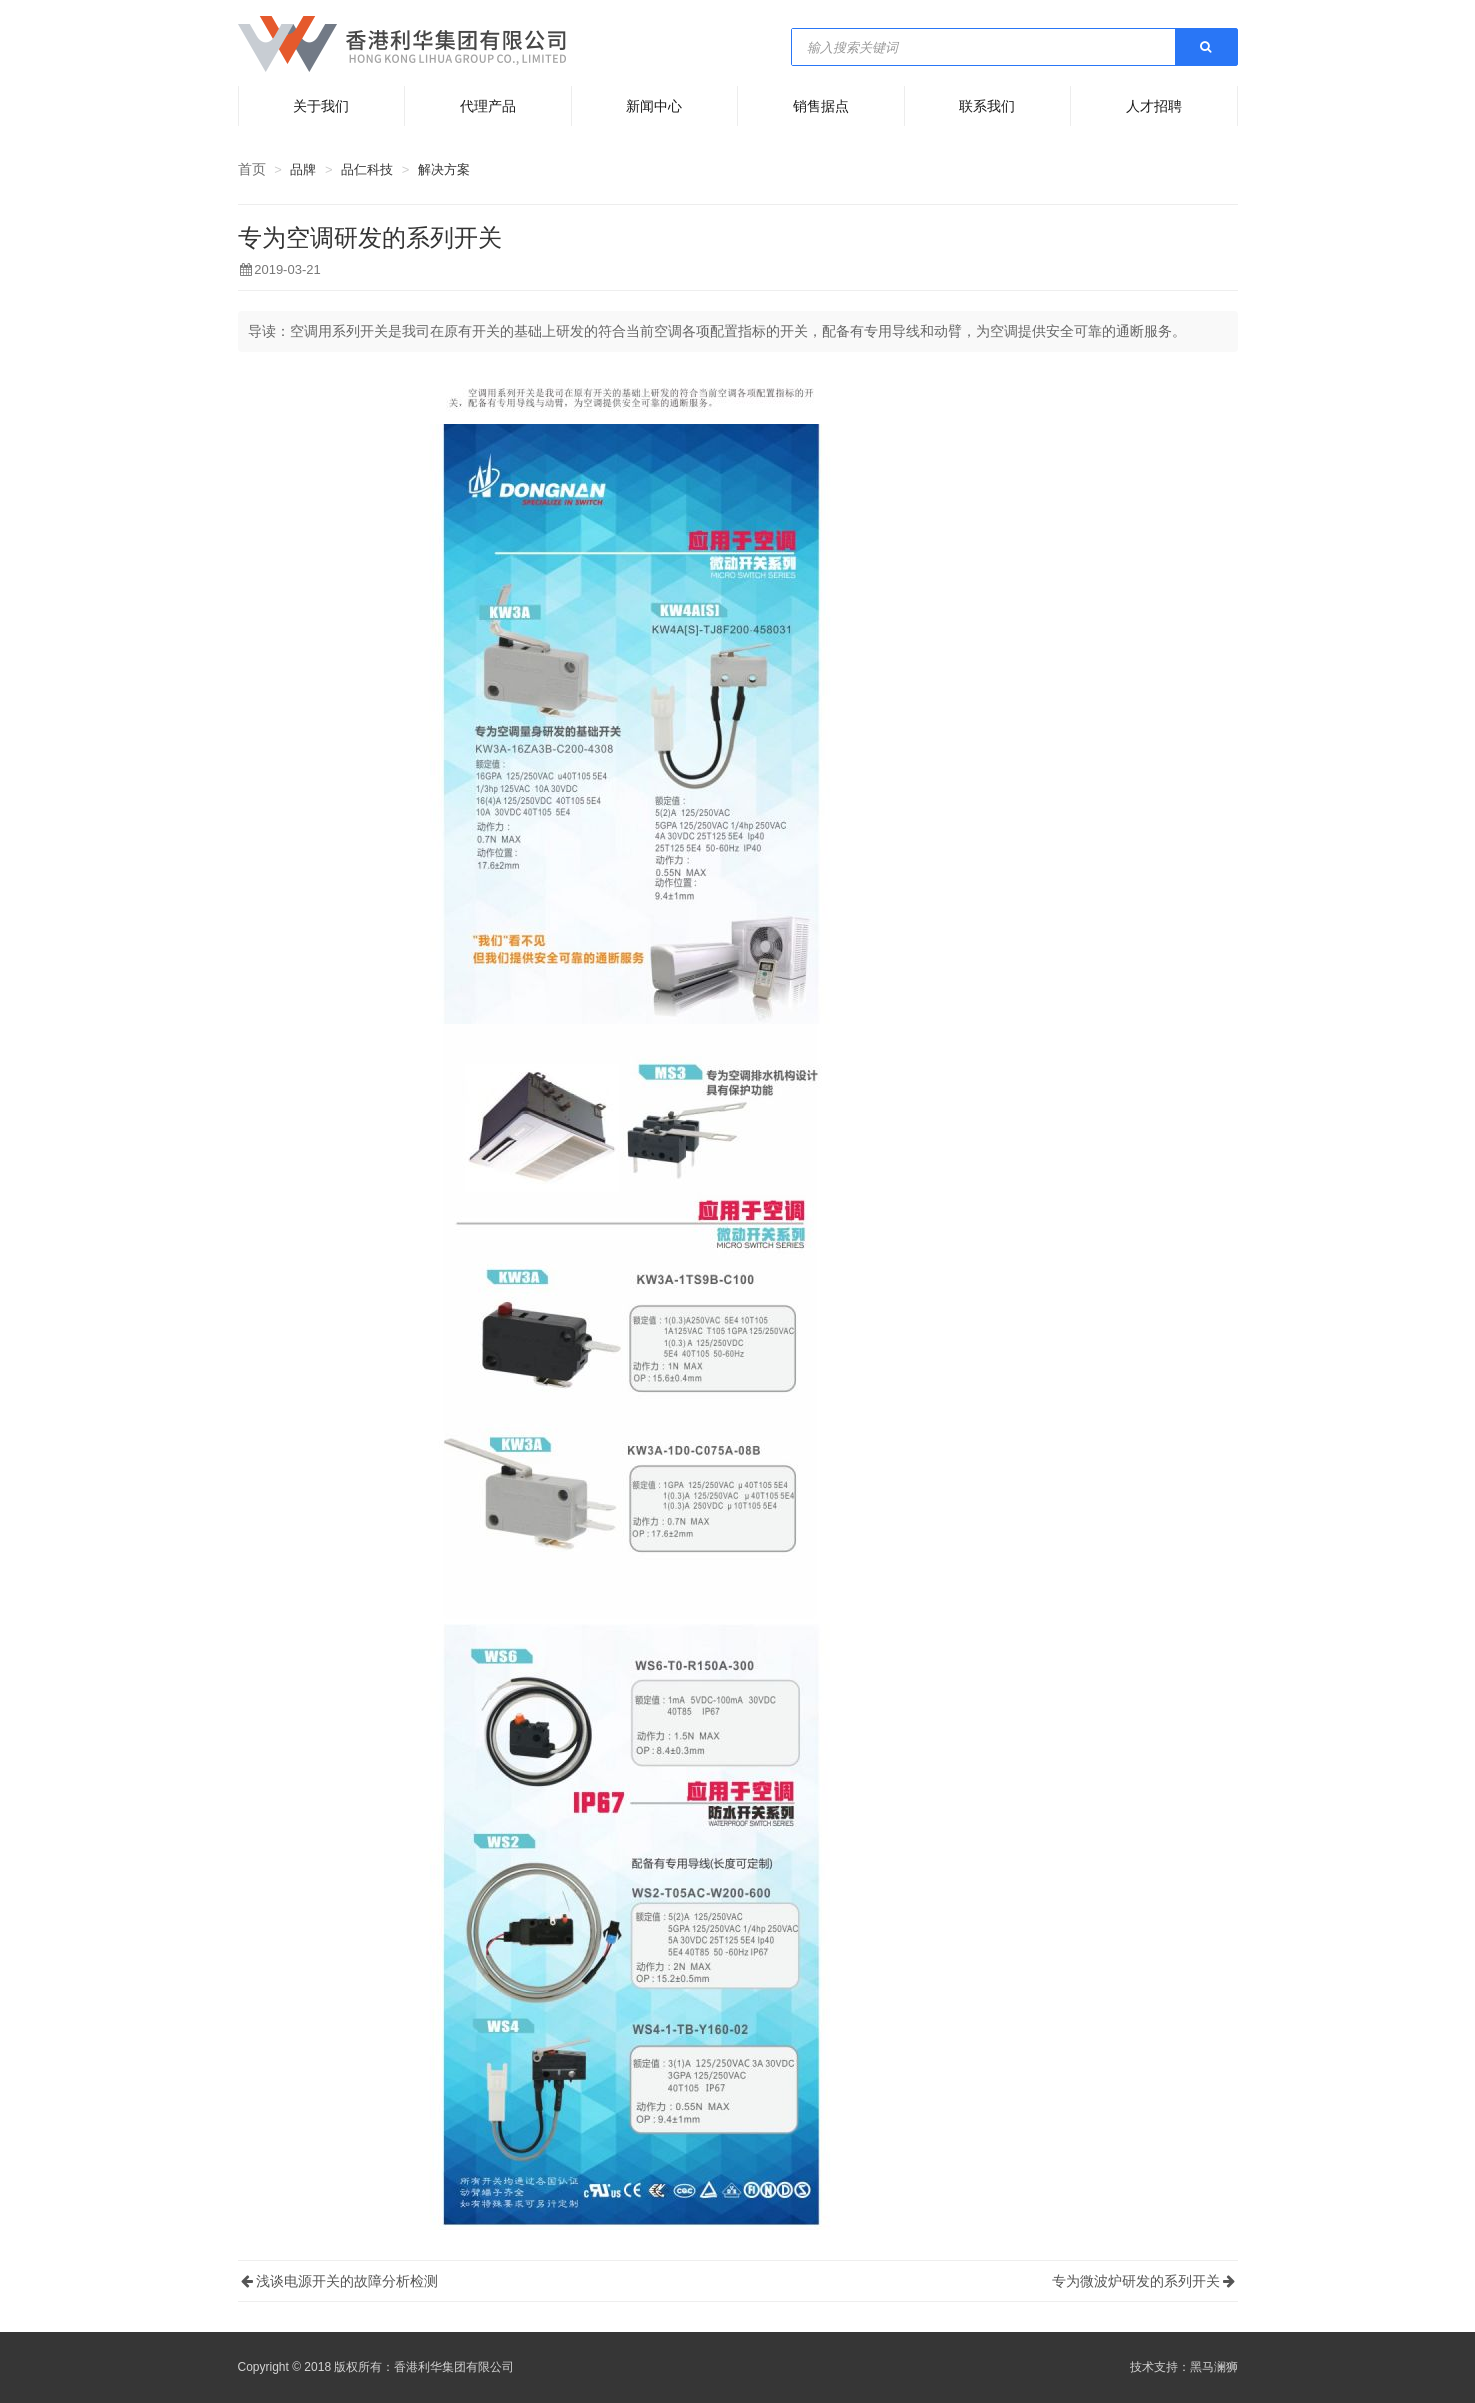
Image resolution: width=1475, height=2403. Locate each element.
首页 (252, 169)
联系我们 (987, 106)
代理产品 (488, 106)
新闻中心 (654, 106)
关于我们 (321, 106)
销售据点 (821, 106)
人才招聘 (1154, 106)
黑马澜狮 (1214, 2367)
